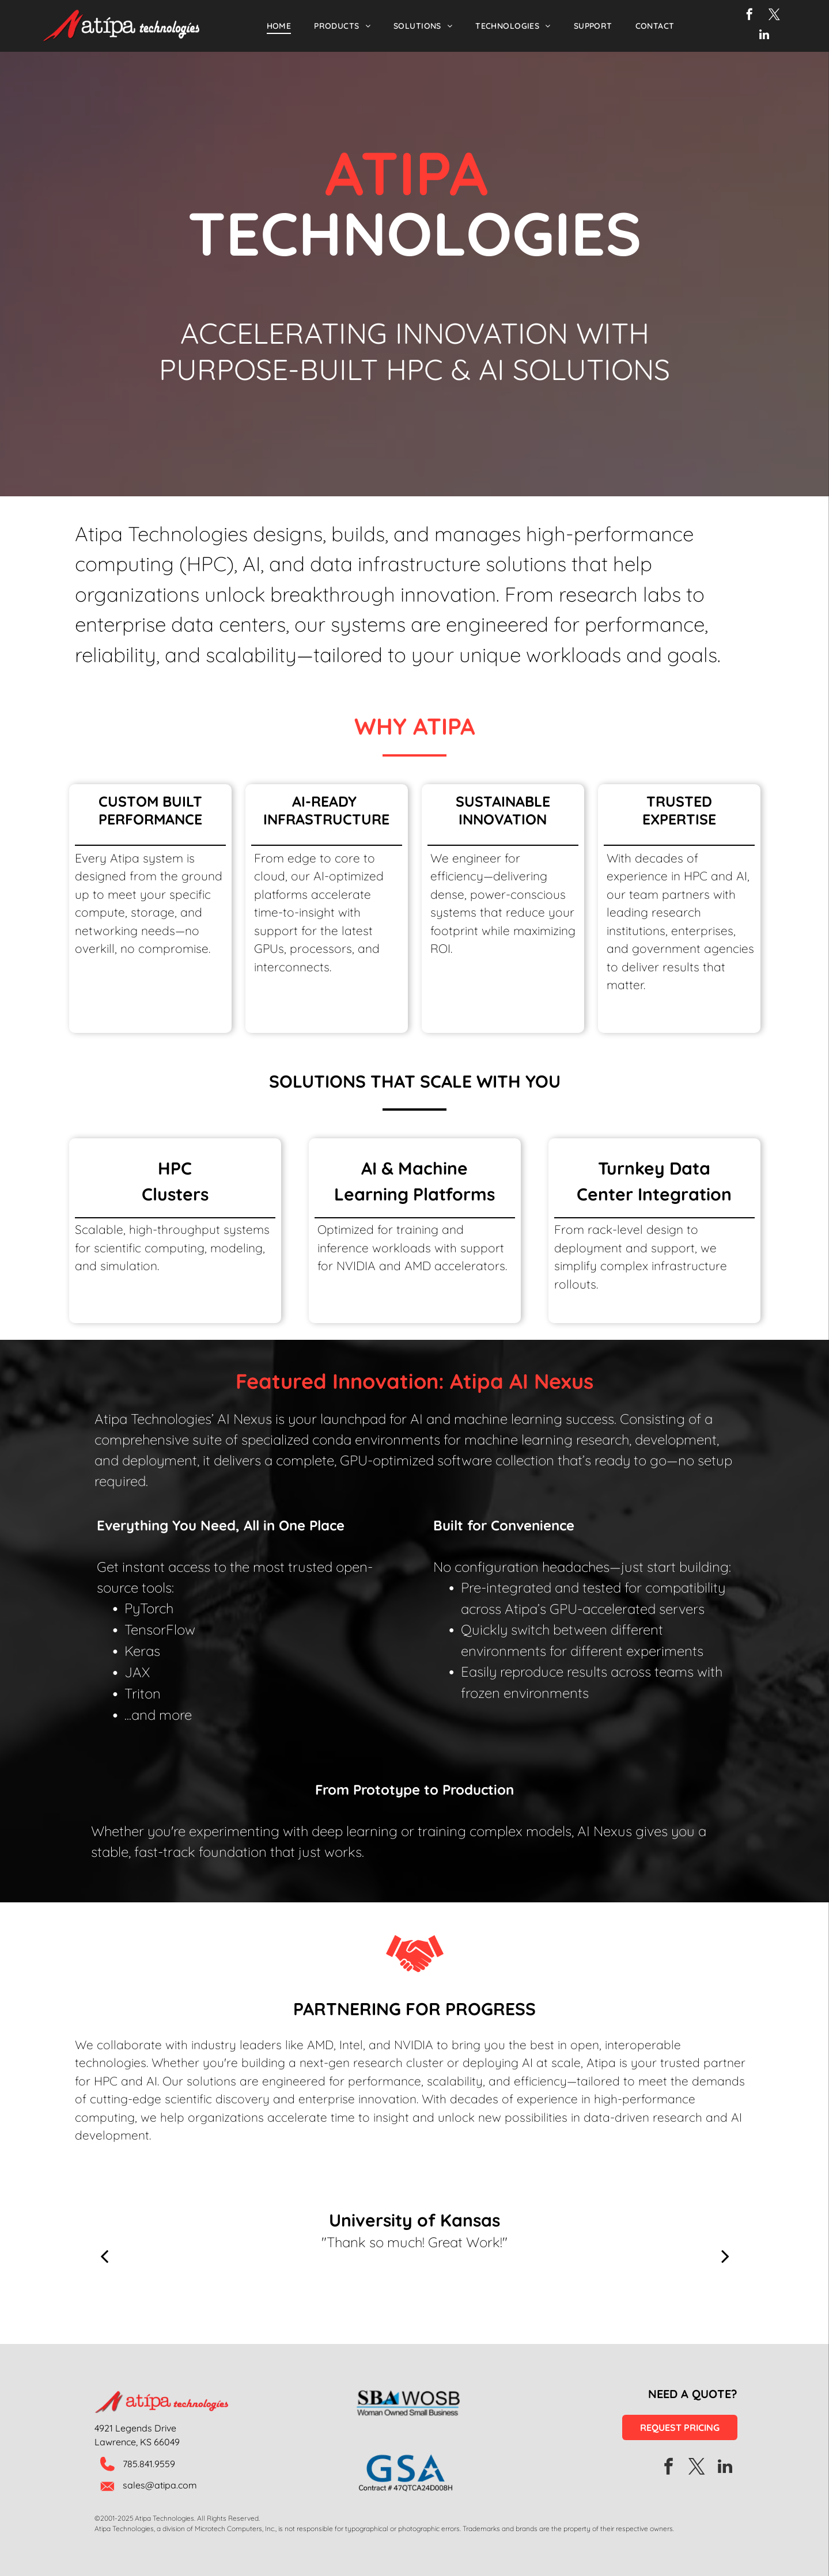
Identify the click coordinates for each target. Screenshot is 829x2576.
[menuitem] (279, 26)
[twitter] (774, 16)
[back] (104, 2256)
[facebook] (749, 16)
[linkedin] (764, 36)
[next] (725, 2256)
